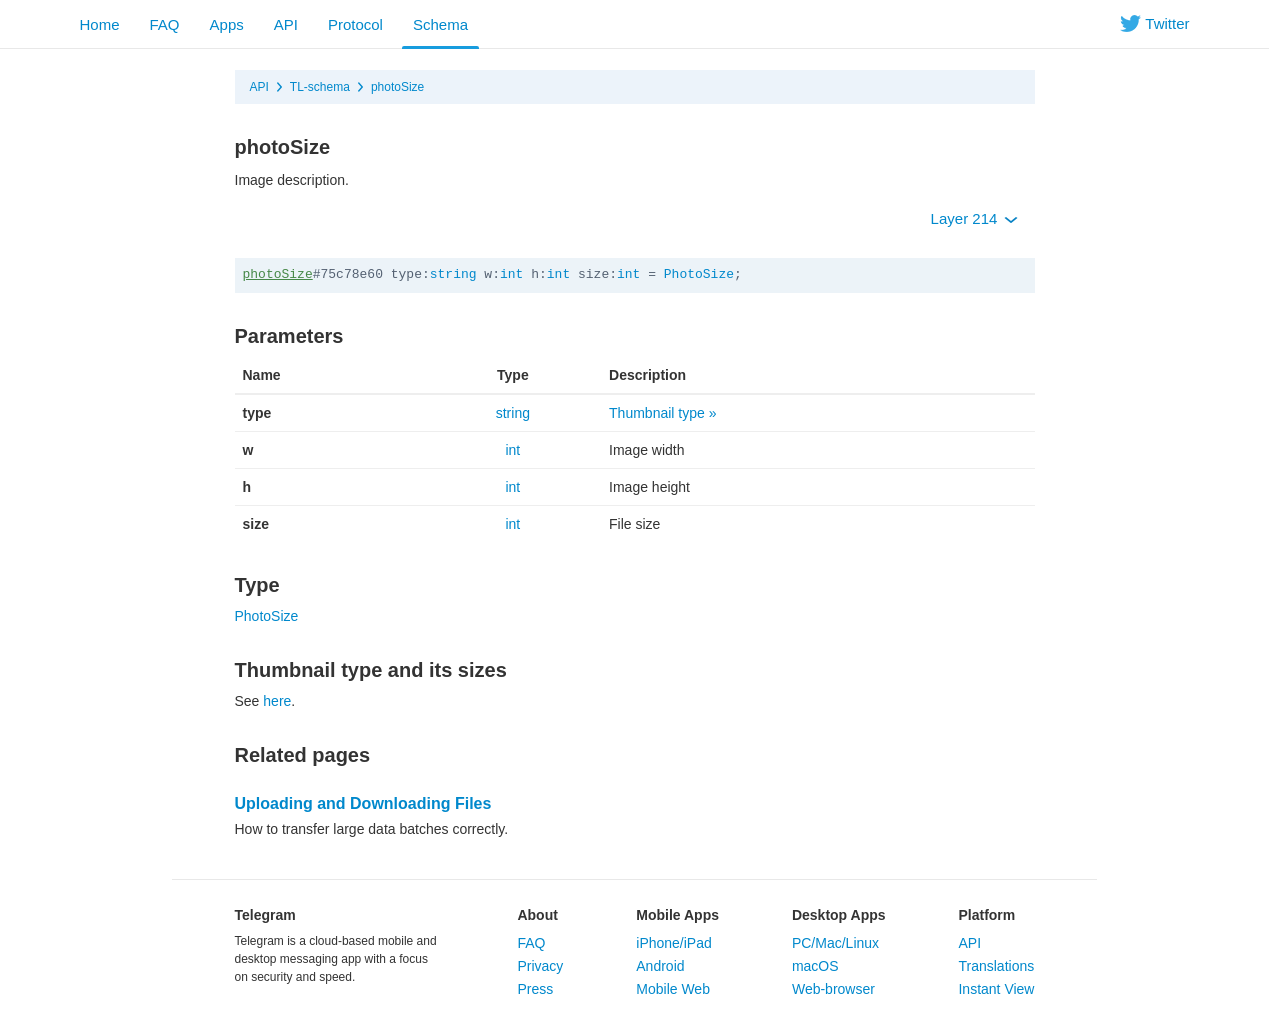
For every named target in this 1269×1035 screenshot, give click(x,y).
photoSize (397, 87)
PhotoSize (699, 274)
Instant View (996, 989)
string (453, 274)
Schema (440, 24)
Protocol (355, 24)
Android (660, 966)
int (511, 274)
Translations (996, 966)
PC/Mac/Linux (835, 943)
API (286, 24)
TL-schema (320, 87)
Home (100, 24)
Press (535, 989)
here (277, 701)
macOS (815, 966)
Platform (986, 915)
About (537, 915)
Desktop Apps (839, 915)
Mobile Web (673, 989)
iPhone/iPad (674, 943)
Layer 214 (974, 218)
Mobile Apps (677, 915)
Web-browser (833, 989)
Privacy (540, 966)
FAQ (165, 24)
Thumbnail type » (662, 413)
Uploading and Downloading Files (363, 803)
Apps (227, 24)
